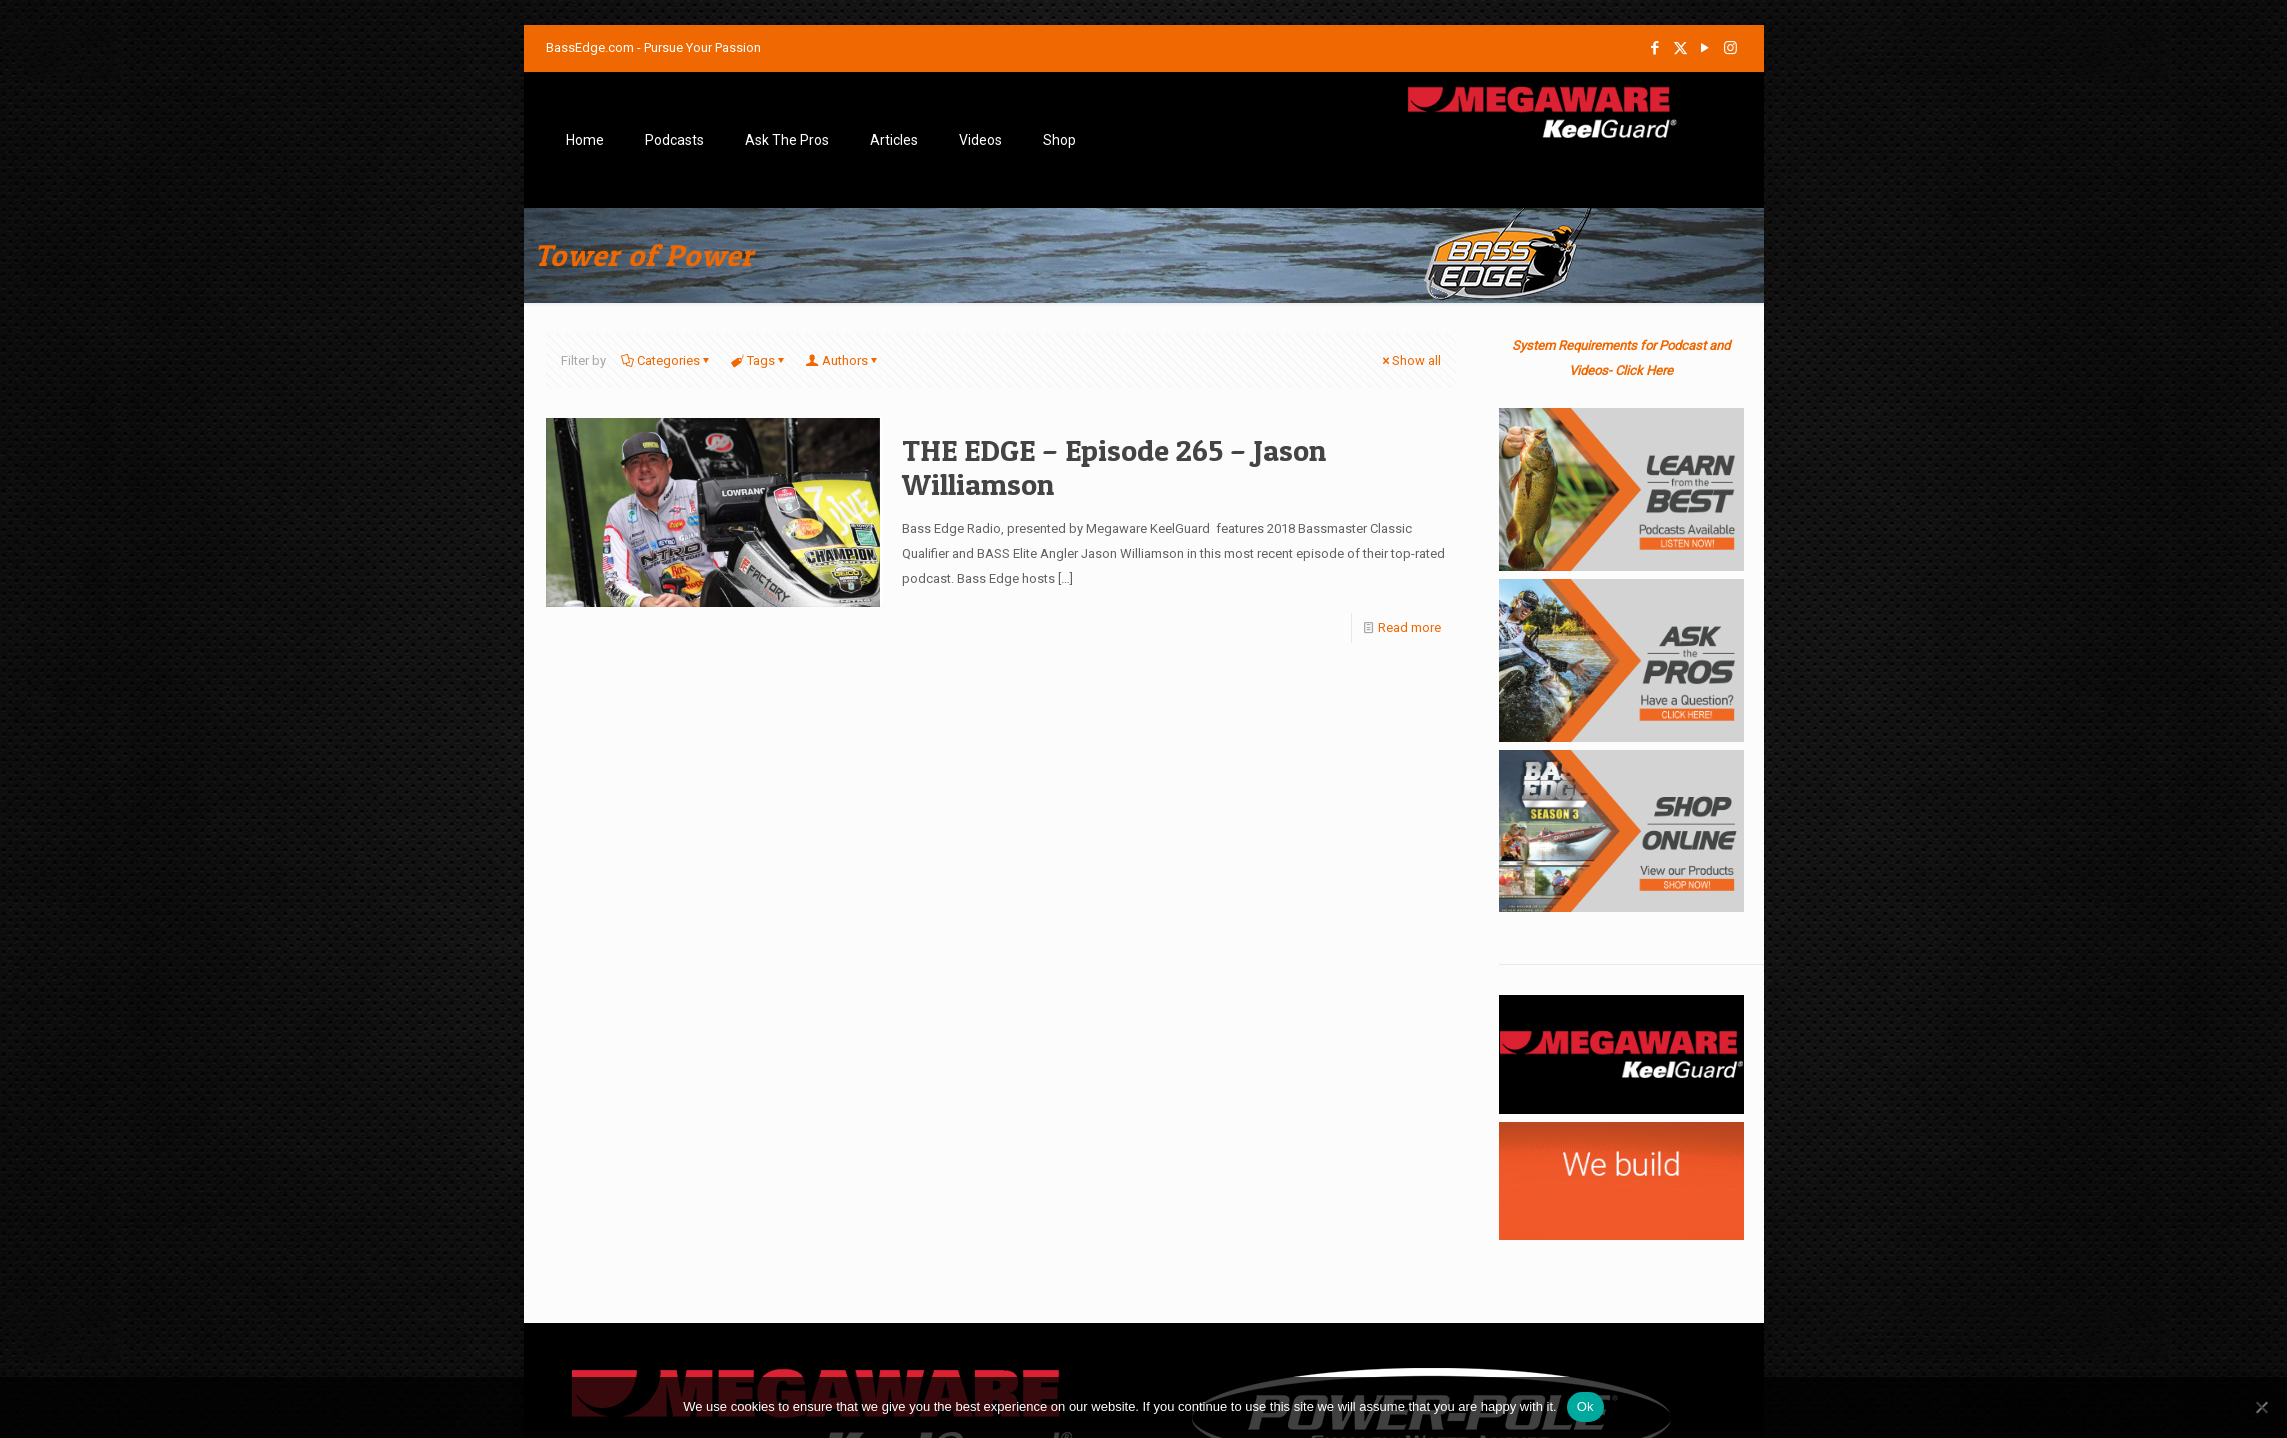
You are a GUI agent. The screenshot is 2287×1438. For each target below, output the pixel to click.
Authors (843, 360)
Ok (1585, 1406)
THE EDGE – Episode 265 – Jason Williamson (1114, 467)
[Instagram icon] (1730, 48)
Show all (1410, 360)
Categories (667, 360)
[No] (2262, 1407)
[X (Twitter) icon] (1680, 48)
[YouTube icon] (1705, 48)
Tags (759, 360)
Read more (1409, 627)
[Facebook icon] (1655, 48)
